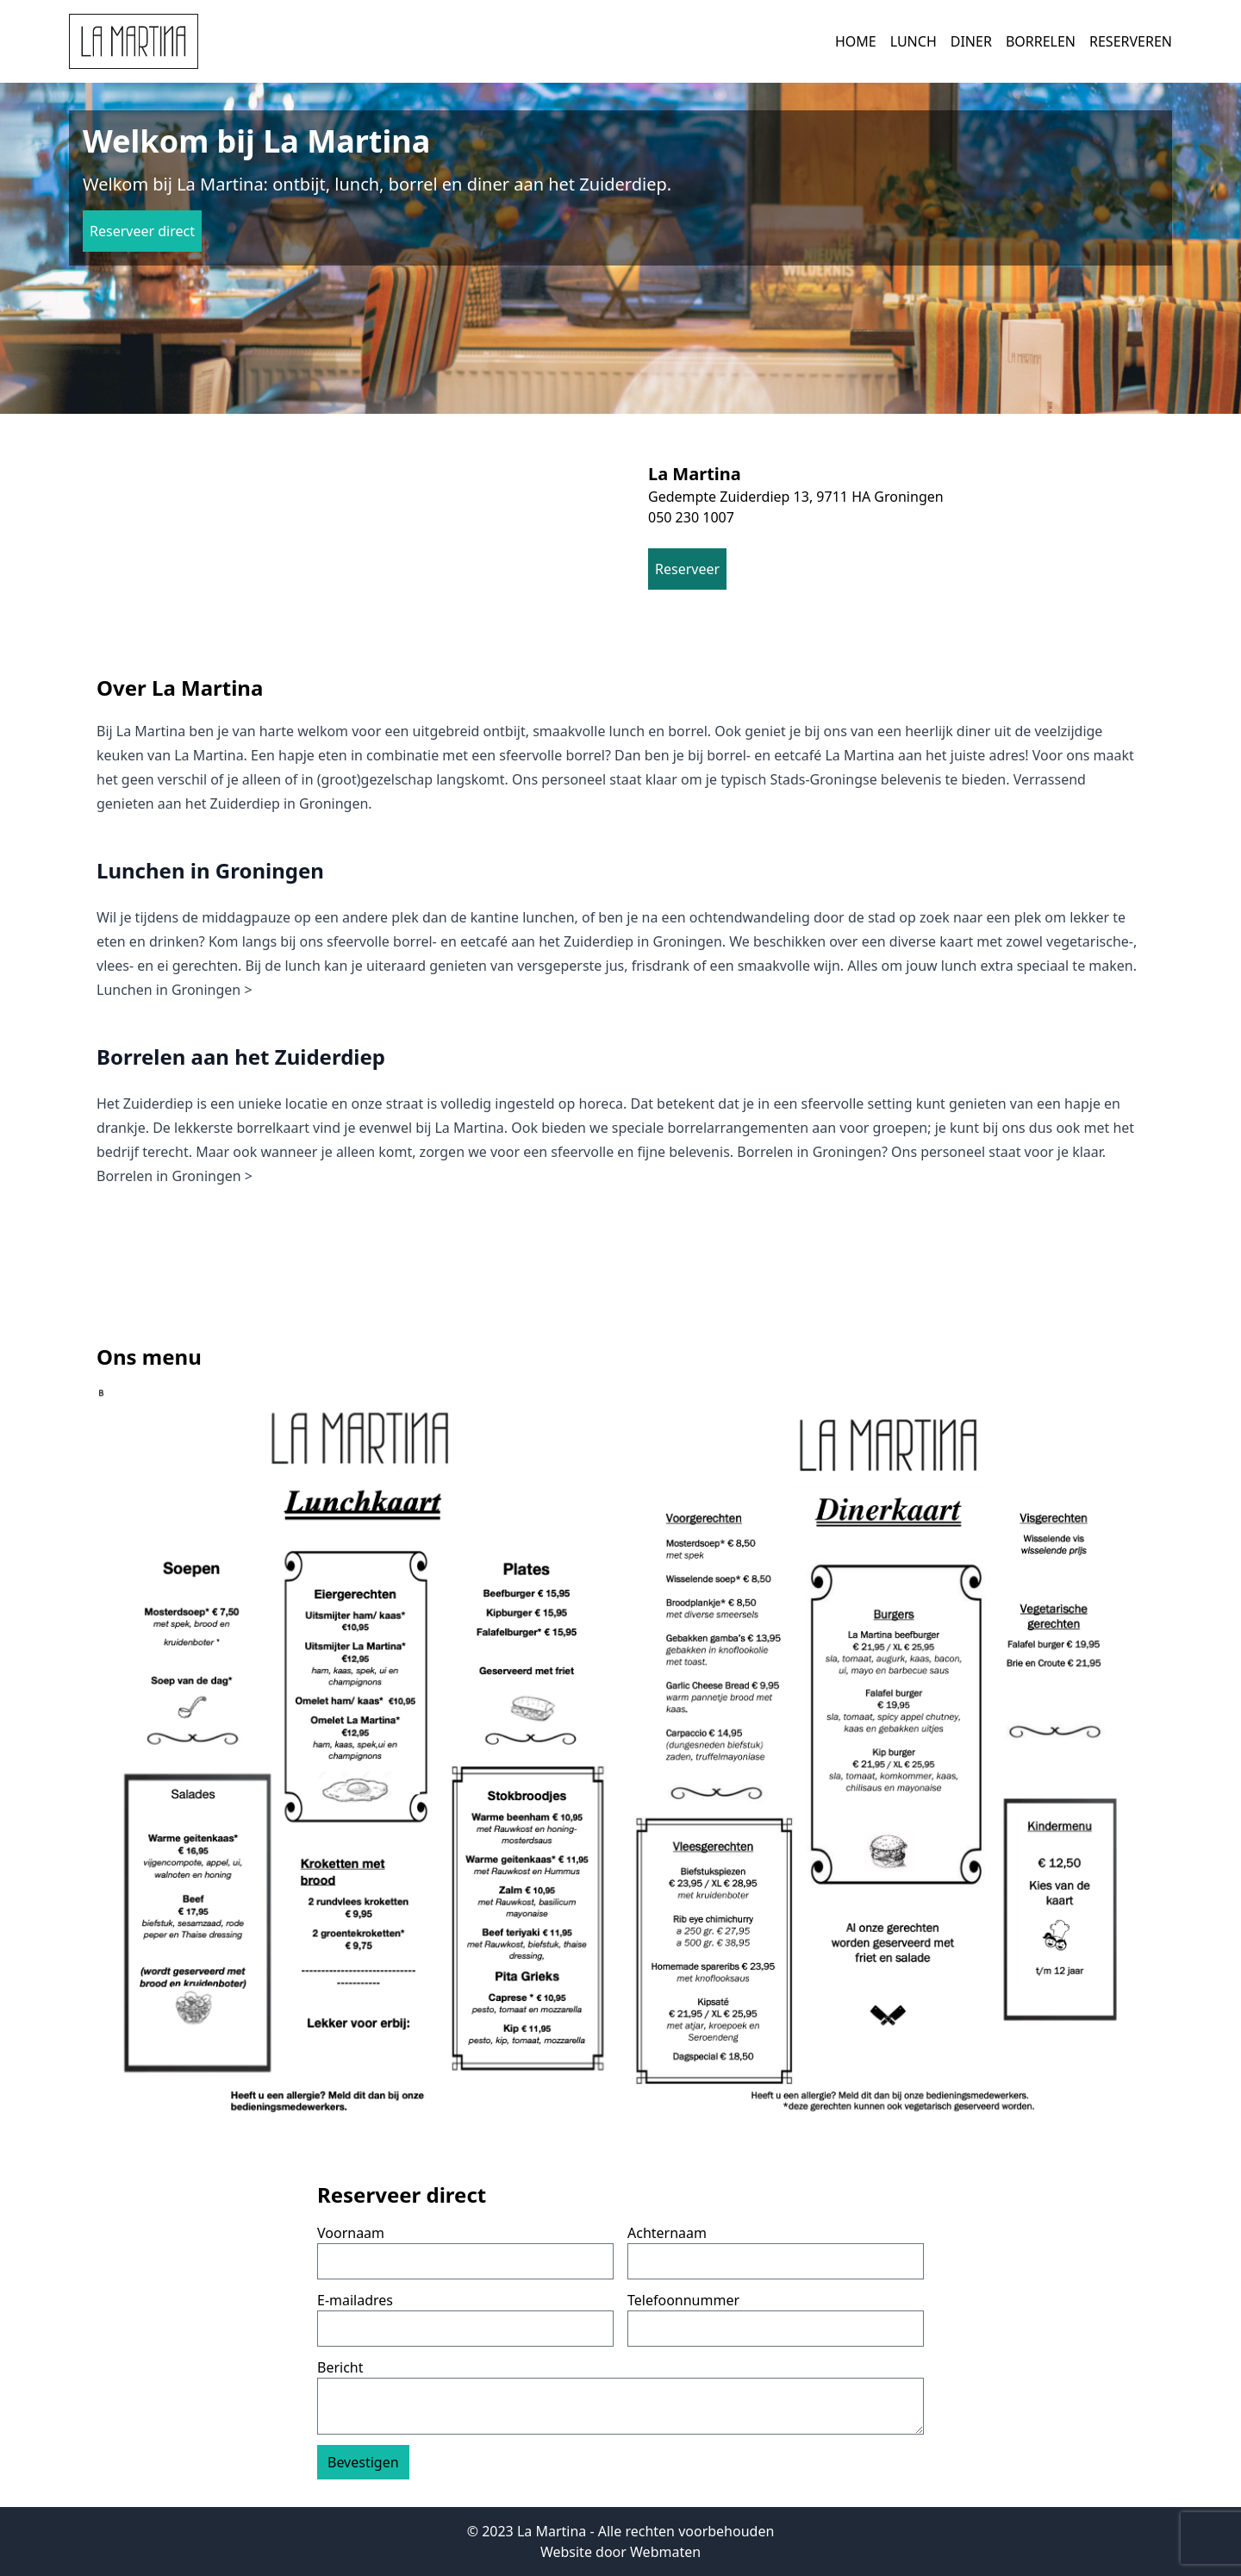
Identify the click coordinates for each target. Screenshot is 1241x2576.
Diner (971, 41)
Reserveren (1130, 41)
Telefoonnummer (683, 2300)
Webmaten (665, 2551)
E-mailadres (355, 2300)
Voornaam (350, 2232)
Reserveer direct (142, 231)
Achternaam (667, 2232)
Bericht (340, 2367)
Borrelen (1041, 41)
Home (855, 41)
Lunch (913, 41)
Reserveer (687, 569)
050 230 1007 (691, 517)
